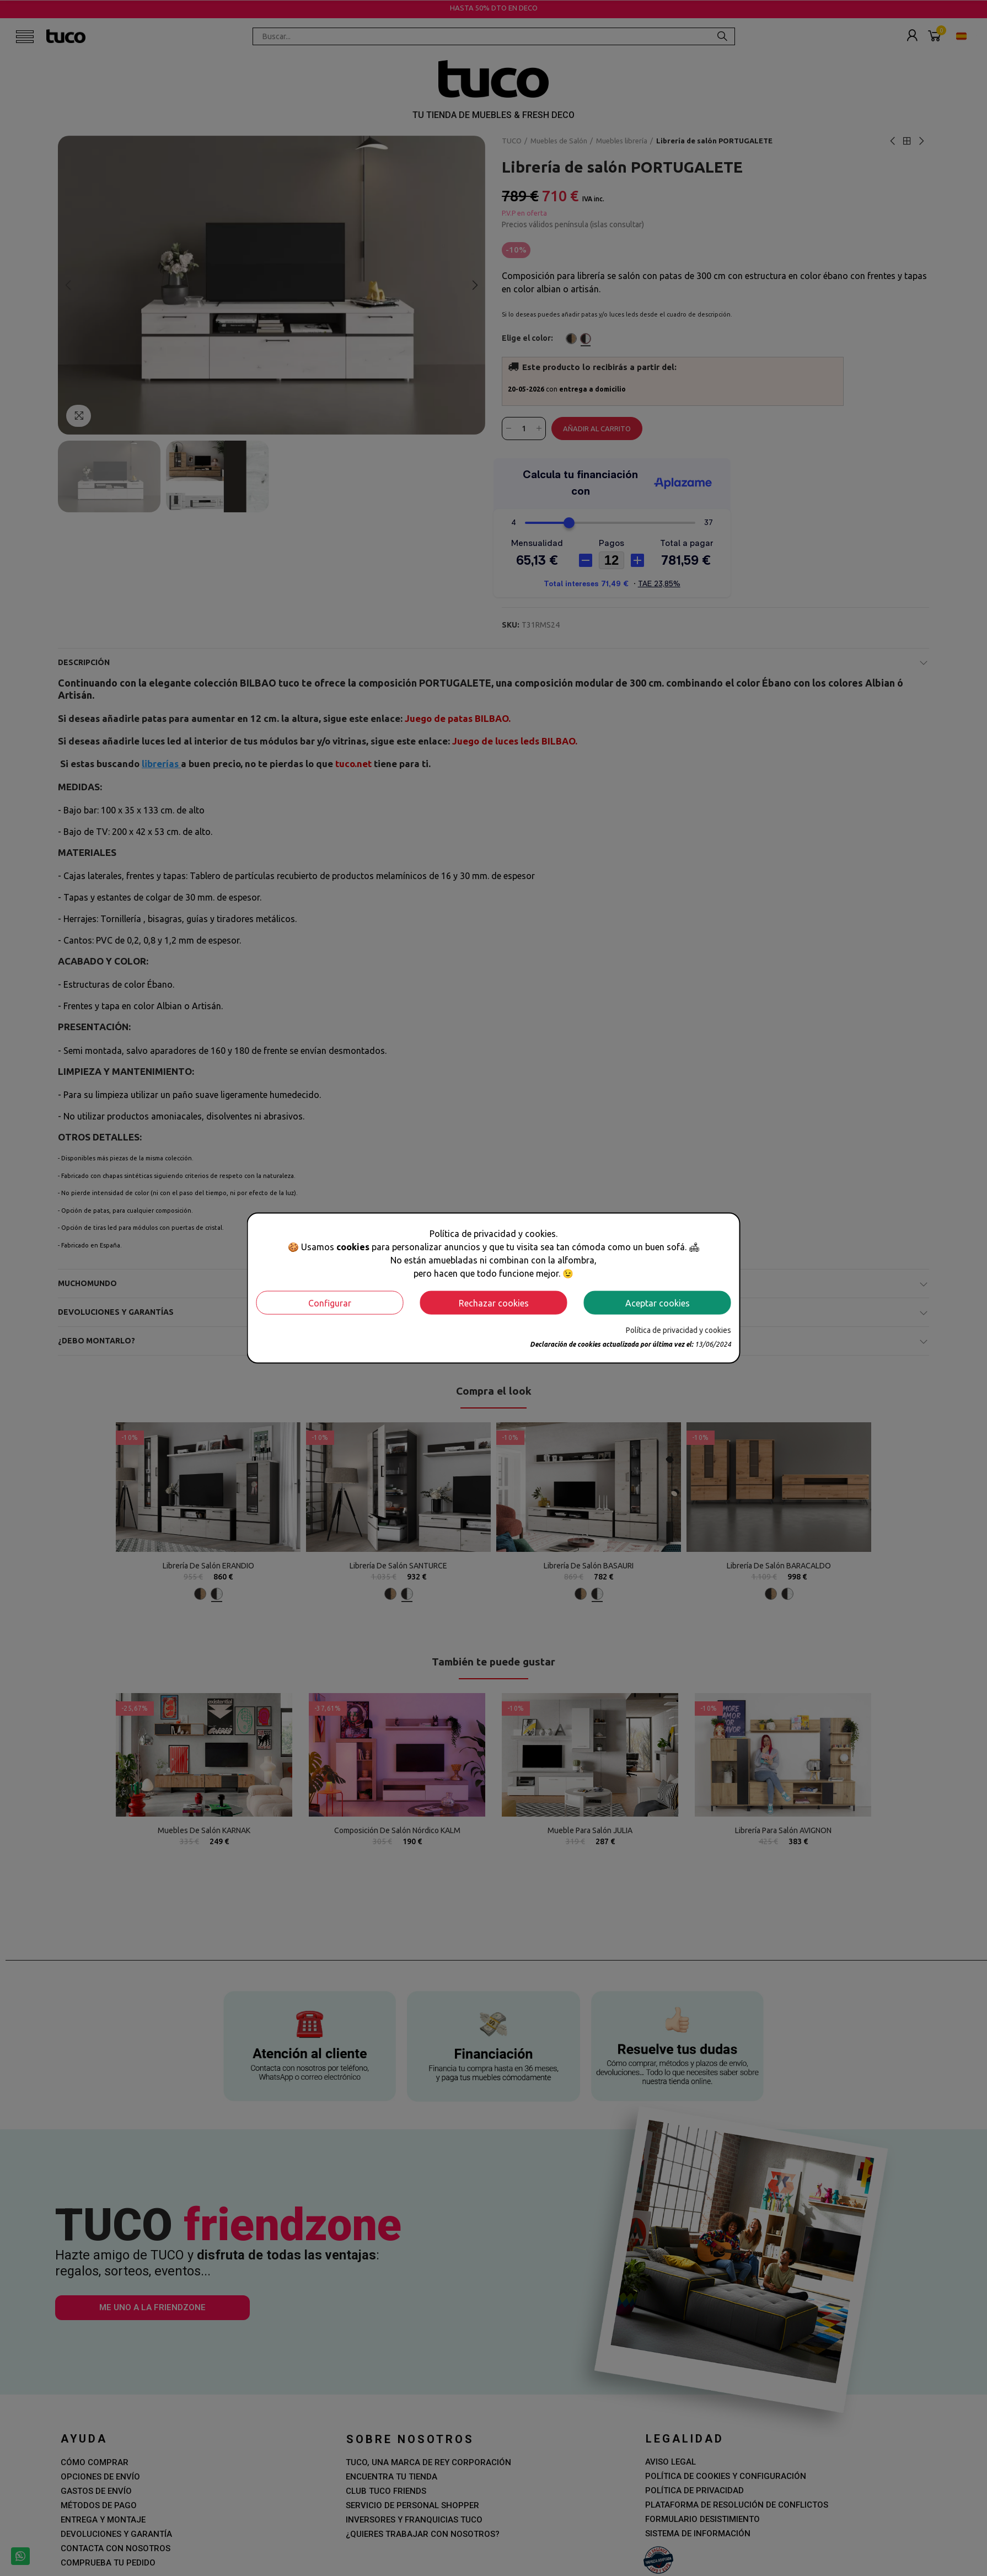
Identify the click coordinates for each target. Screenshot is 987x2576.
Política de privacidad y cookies (678, 1330)
